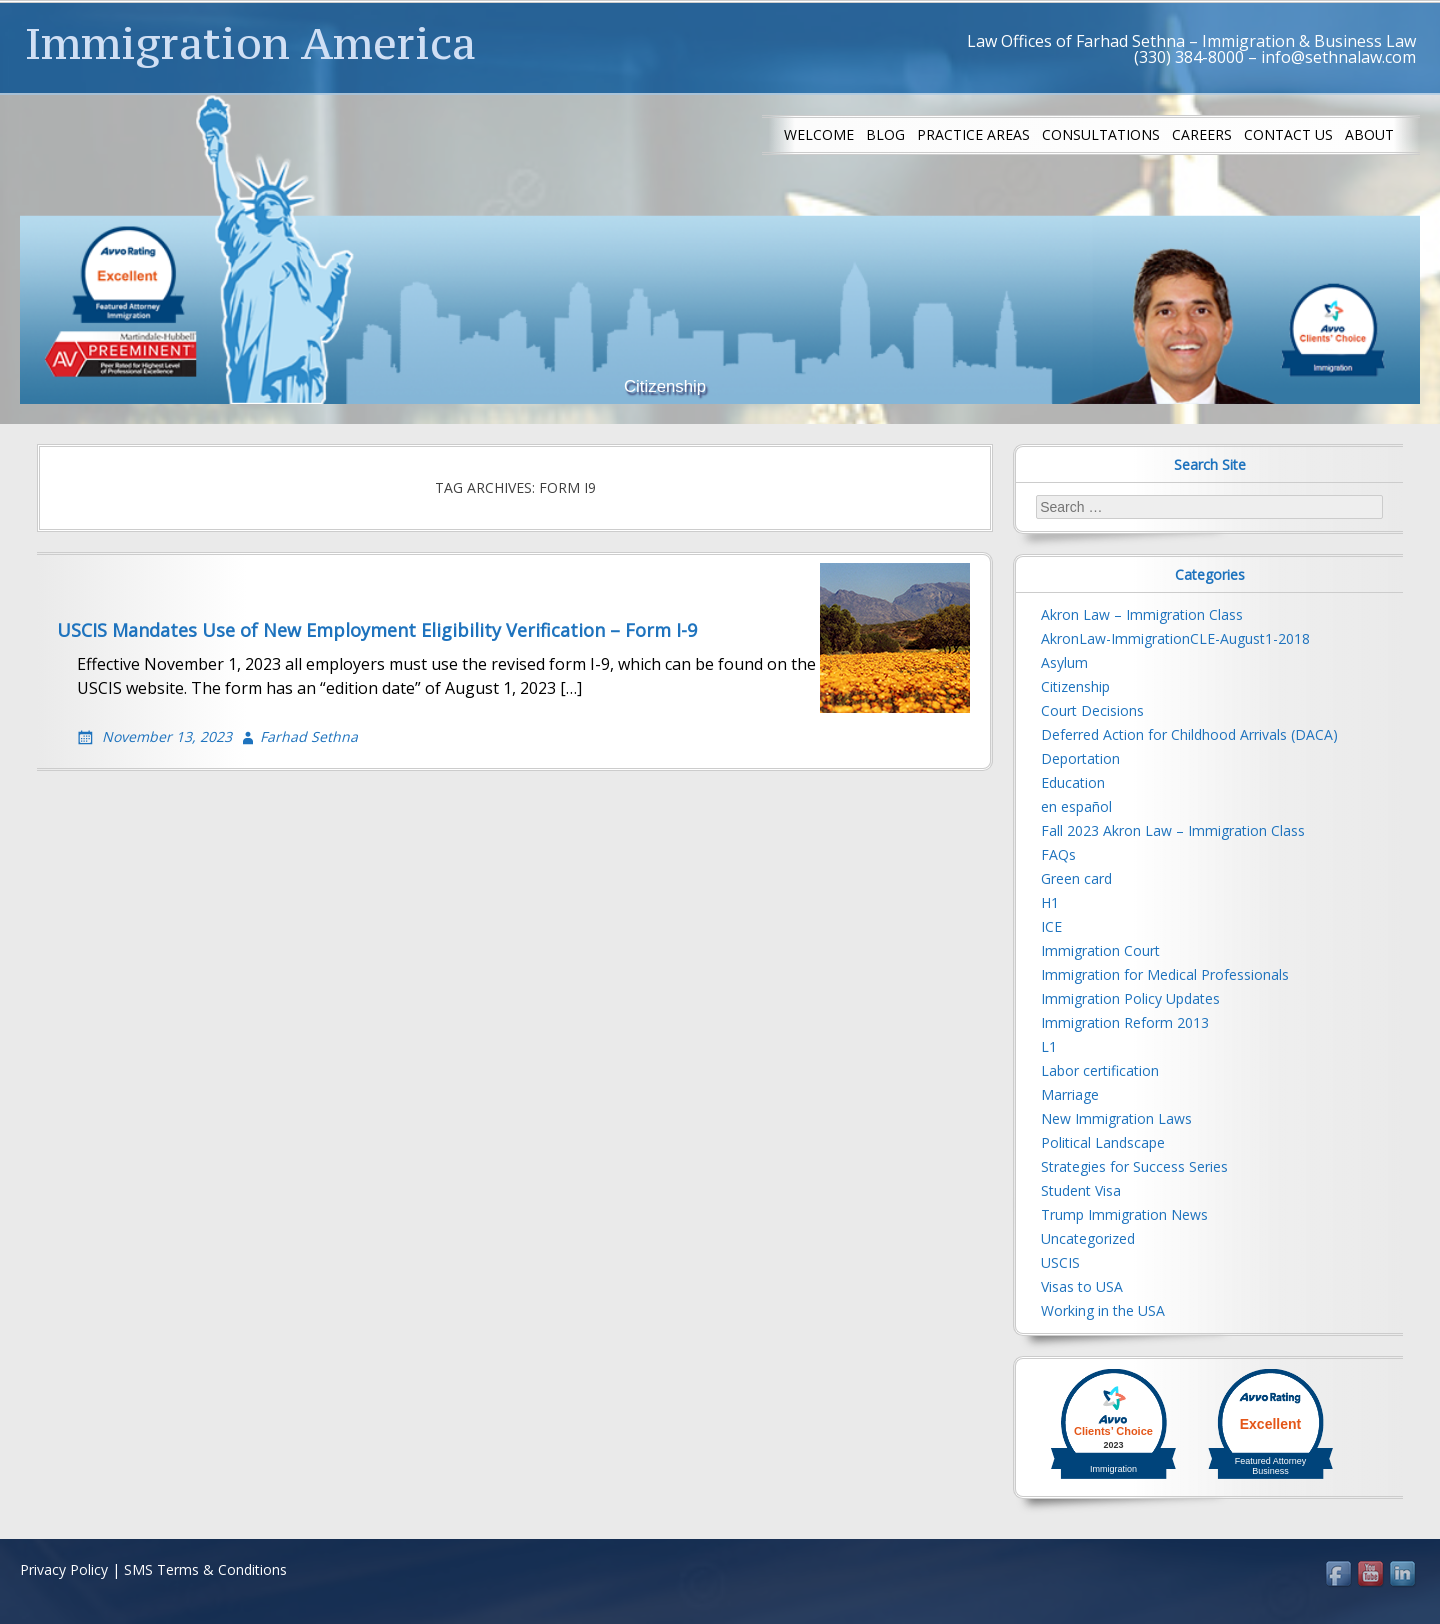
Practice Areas (973, 134)
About (1369, 134)
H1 (1050, 902)
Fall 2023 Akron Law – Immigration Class (1173, 830)
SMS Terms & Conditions (205, 1569)
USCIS (1060, 1262)
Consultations (1101, 134)
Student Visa (1081, 1190)
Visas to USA (1082, 1286)
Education (1073, 782)
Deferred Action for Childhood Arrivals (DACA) (1189, 734)
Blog (885, 134)
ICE (1051, 926)
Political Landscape (1103, 1142)
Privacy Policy (64, 1569)
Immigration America (250, 43)
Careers (1202, 134)
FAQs (1058, 854)
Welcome (819, 134)
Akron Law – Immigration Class (1142, 614)
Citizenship (1075, 686)
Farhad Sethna (309, 736)
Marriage (1070, 1094)
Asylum (1064, 662)
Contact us (1288, 134)
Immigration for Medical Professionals (1165, 974)
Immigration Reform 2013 (1125, 1022)
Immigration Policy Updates (1130, 998)
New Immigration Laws (1116, 1118)
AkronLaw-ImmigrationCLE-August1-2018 (1175, 638)
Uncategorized (1088, 1238)
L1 (1049, 1046)
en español (1076, 806)
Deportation (1080, 758)
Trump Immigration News (1124, 1214)
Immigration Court (1100, 950)
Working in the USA (1103, 1310)
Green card (1076, 878)
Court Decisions (1092, 710)
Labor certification (1100, 1070)
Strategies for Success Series (1134, 1166)
